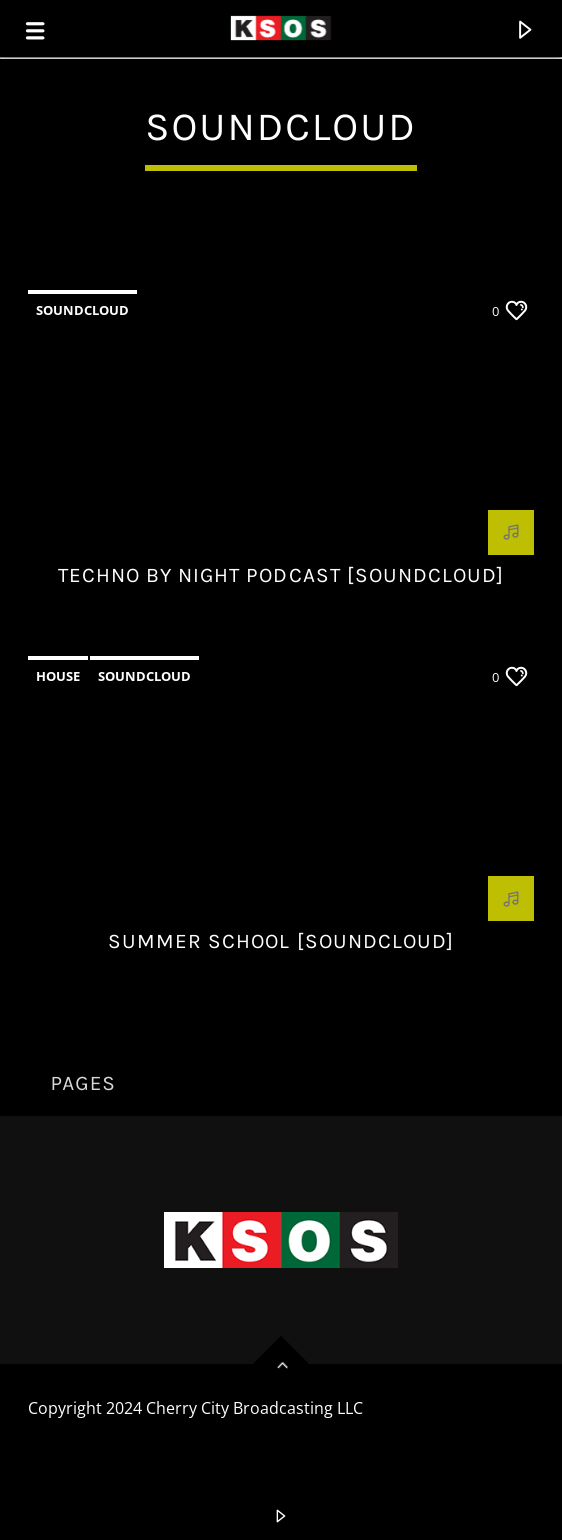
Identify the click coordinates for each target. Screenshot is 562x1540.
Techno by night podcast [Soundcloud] (281, 575)
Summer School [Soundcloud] (281, 941)
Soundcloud (82, 310)
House (58, 676)
